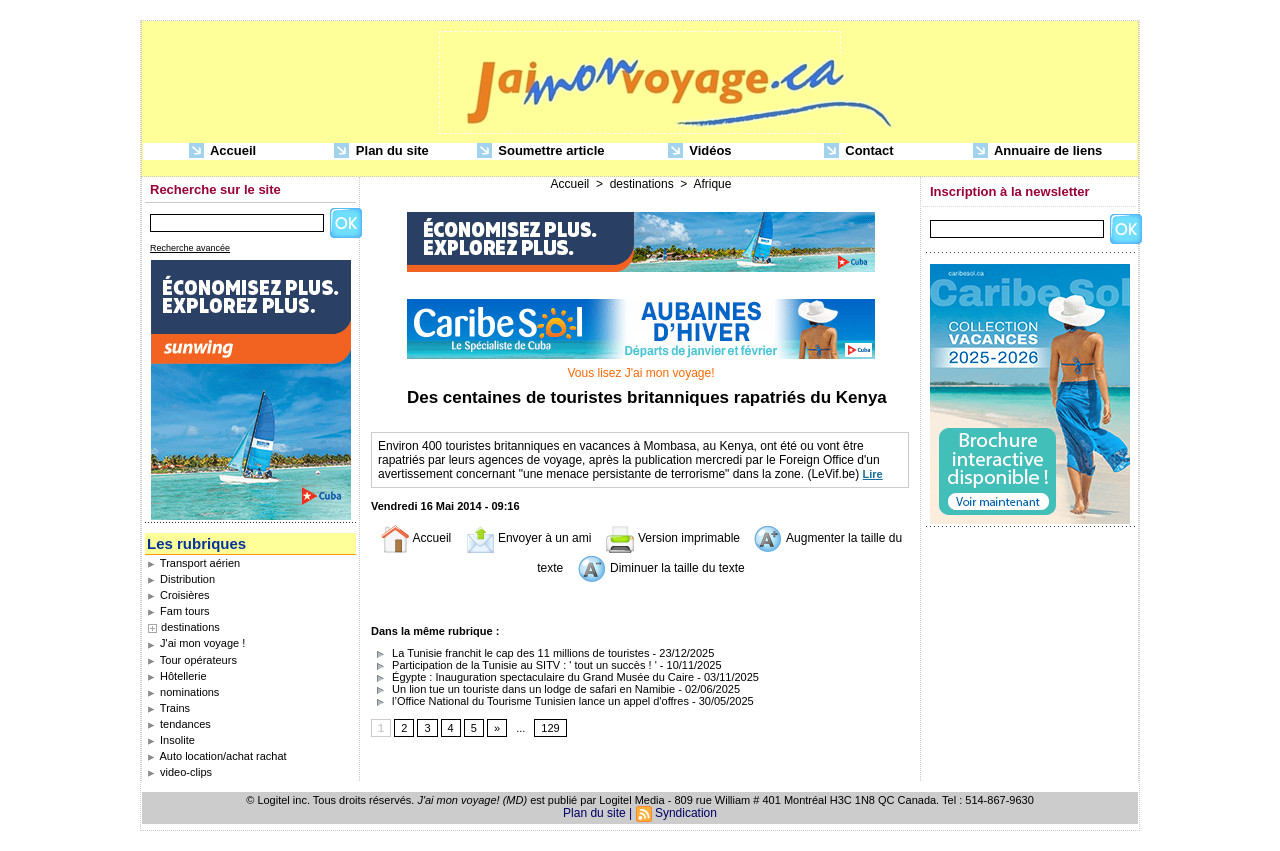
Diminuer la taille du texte (661, 568)
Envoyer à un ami (528, 538)
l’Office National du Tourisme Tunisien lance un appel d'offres (530, 701)
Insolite (171, 740)
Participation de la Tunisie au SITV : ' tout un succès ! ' (514, 665)
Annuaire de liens (1038, 151)
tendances (179, 724)
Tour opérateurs (192, 660)
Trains (168, 708)
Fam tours (178, 611)
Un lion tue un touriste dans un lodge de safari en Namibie (523, 689)
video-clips (179, 772)
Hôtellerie (177, 676)
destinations (190, 627)
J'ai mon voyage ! (196, 643)
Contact (859, 151)
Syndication (686, 813)
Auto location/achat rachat (217, 756)
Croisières (178, 595)
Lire (873, 474)
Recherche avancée (190, 248)
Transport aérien (193, 563)
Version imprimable (672, 538)
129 (550, 728)
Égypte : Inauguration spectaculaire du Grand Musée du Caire (532, 677)
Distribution (181, 579)
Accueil (222, 151)
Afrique (712, 184)
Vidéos (700, 151)
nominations (183, 692)
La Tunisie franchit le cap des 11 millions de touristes (510, 653)
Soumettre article (541, 151)
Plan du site (381, 151)
